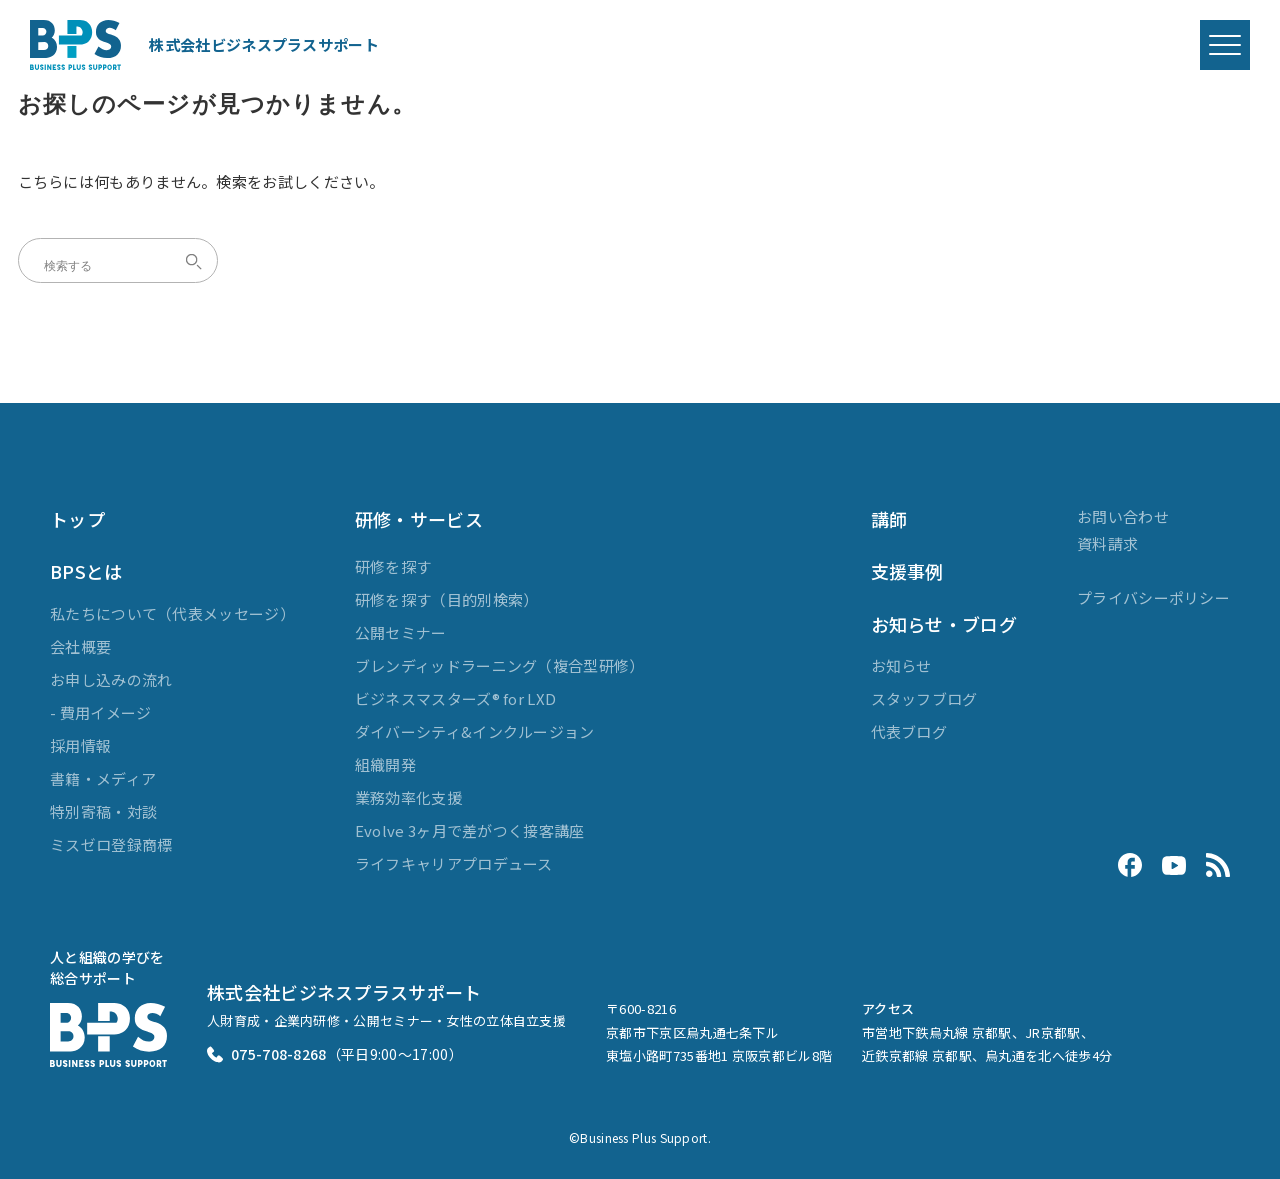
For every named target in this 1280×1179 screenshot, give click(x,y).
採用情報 (80, 745)
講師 (889, 519)
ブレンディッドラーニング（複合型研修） (500, 665)
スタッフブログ (924, 698)
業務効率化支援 (408, 797)
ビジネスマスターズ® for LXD (455, 698)
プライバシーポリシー (1153, 597)
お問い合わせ (1123, 516)
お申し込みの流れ (111, 679)
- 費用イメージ (100, 712)
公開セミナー (401, 632)
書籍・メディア (103, 778)
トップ (77, 519)
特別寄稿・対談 (103, 811)
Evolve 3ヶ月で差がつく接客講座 (470, 830)
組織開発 (385, 764)
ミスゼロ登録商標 (111, 844)
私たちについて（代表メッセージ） (172, 613)
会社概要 (80, 646)
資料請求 (1107, 543)
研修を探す (393, 566)
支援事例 (907, 571)
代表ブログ (909, 731)
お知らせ (901, 665)
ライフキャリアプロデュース (454, 863)
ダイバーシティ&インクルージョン (475, 731)
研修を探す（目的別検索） (447, 599)
